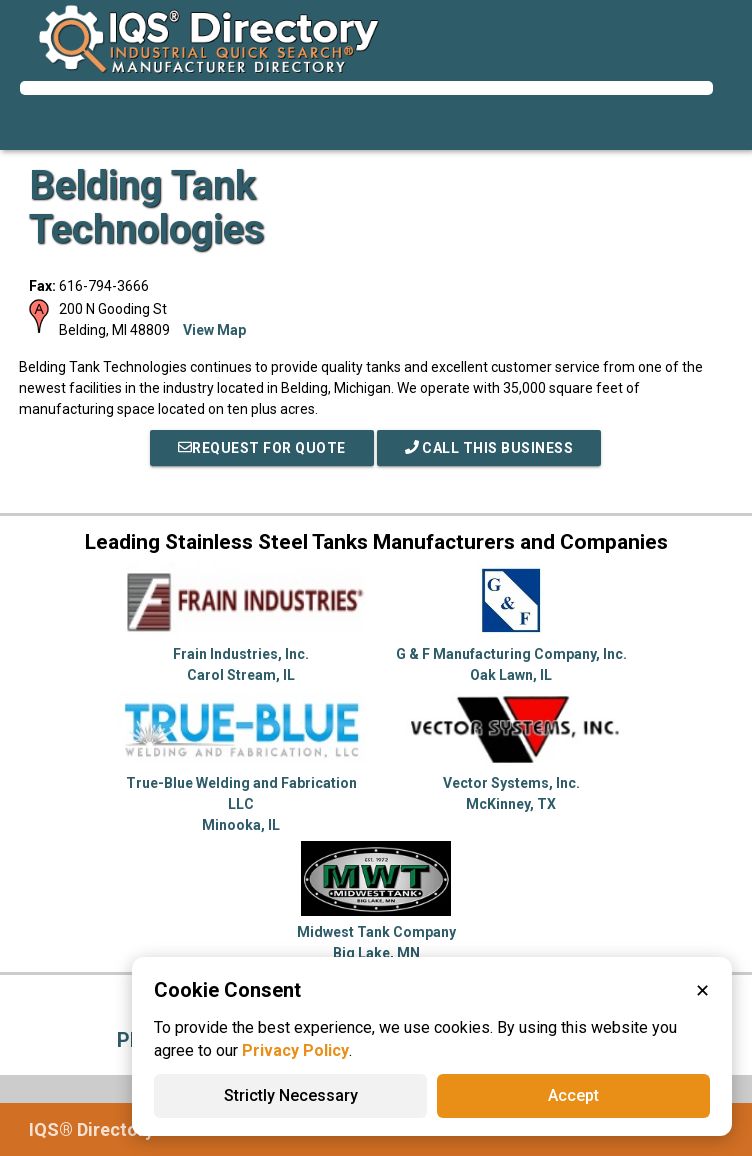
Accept (573, 1095)
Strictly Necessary (291, 1095)
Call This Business (489, 448)
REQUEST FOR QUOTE (262, 448)
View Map (214, 330)
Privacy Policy (295, 1050)
